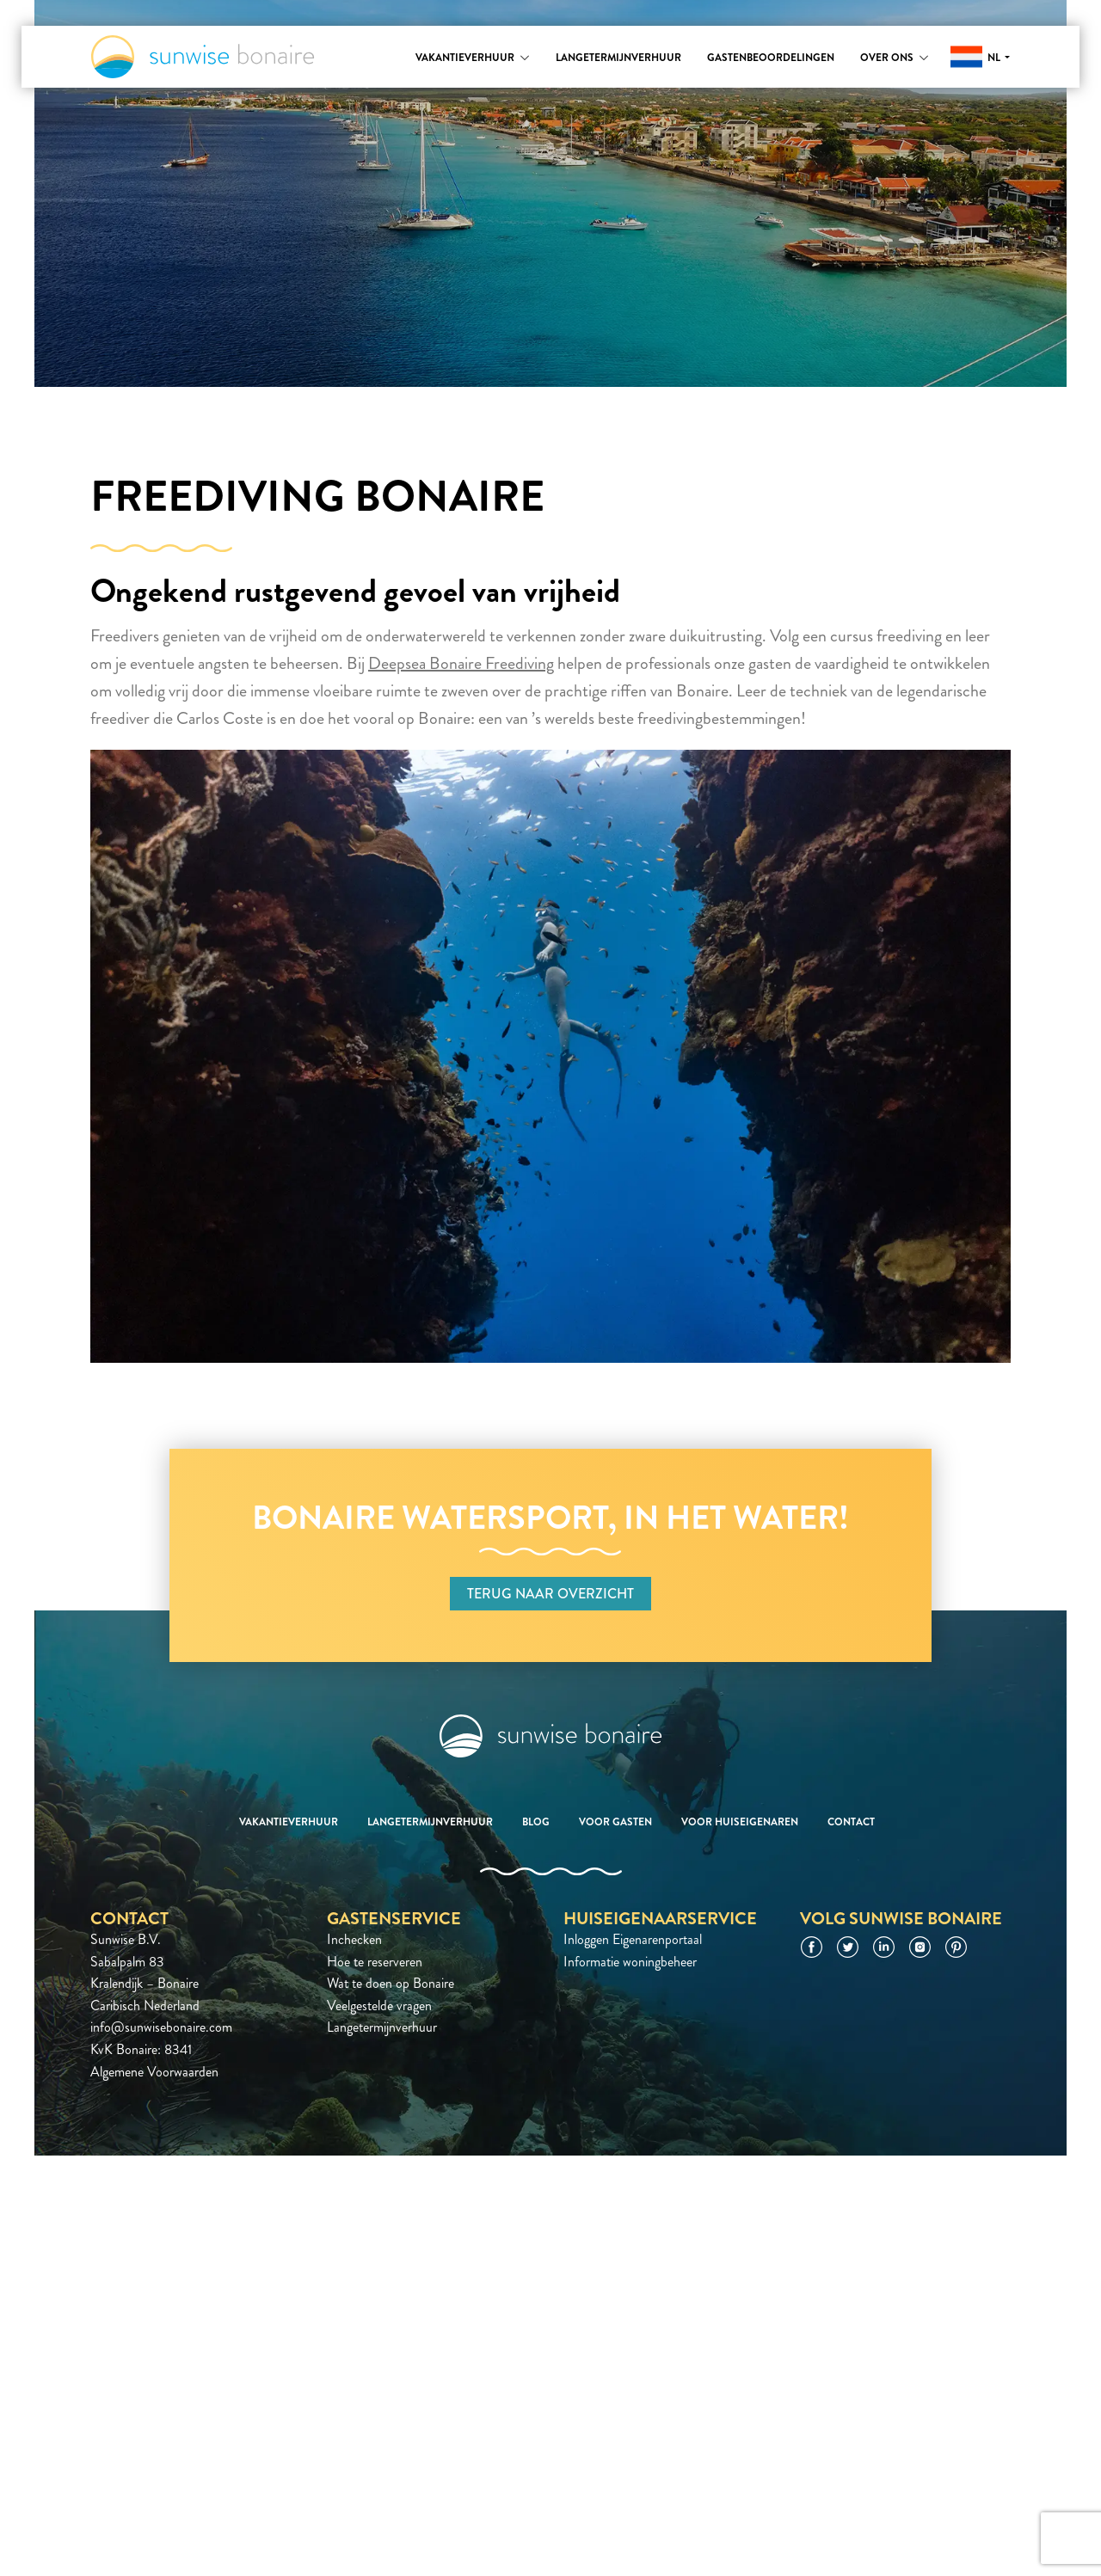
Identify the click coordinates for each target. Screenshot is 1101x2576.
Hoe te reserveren (374, 1962)
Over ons (886, 57)
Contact (851, 1822)
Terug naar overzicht (550, 1594)
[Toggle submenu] (525, 57)
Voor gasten (615, 1822)
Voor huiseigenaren (739, 1822)
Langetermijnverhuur (618, 57)
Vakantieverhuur (464, 57)
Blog (536, 1822)
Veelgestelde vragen (379, 2005)
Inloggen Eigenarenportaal (632, 1939)
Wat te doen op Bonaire (390, 1983)
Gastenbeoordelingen (770, 57)
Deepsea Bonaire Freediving (461, 663)
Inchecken (354, 1939)
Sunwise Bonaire (202, 56)
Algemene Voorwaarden (154, 2072)
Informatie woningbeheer (630, 1962)
